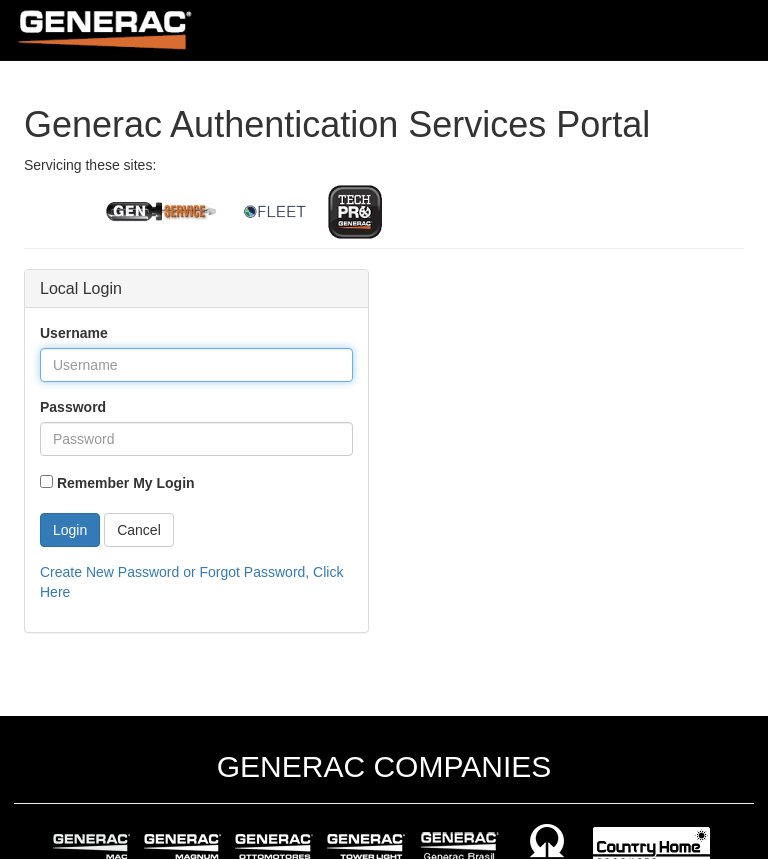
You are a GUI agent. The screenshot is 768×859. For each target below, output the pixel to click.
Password (73, 407)
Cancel (139, 530)
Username (74, 333)
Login (70, 530)
